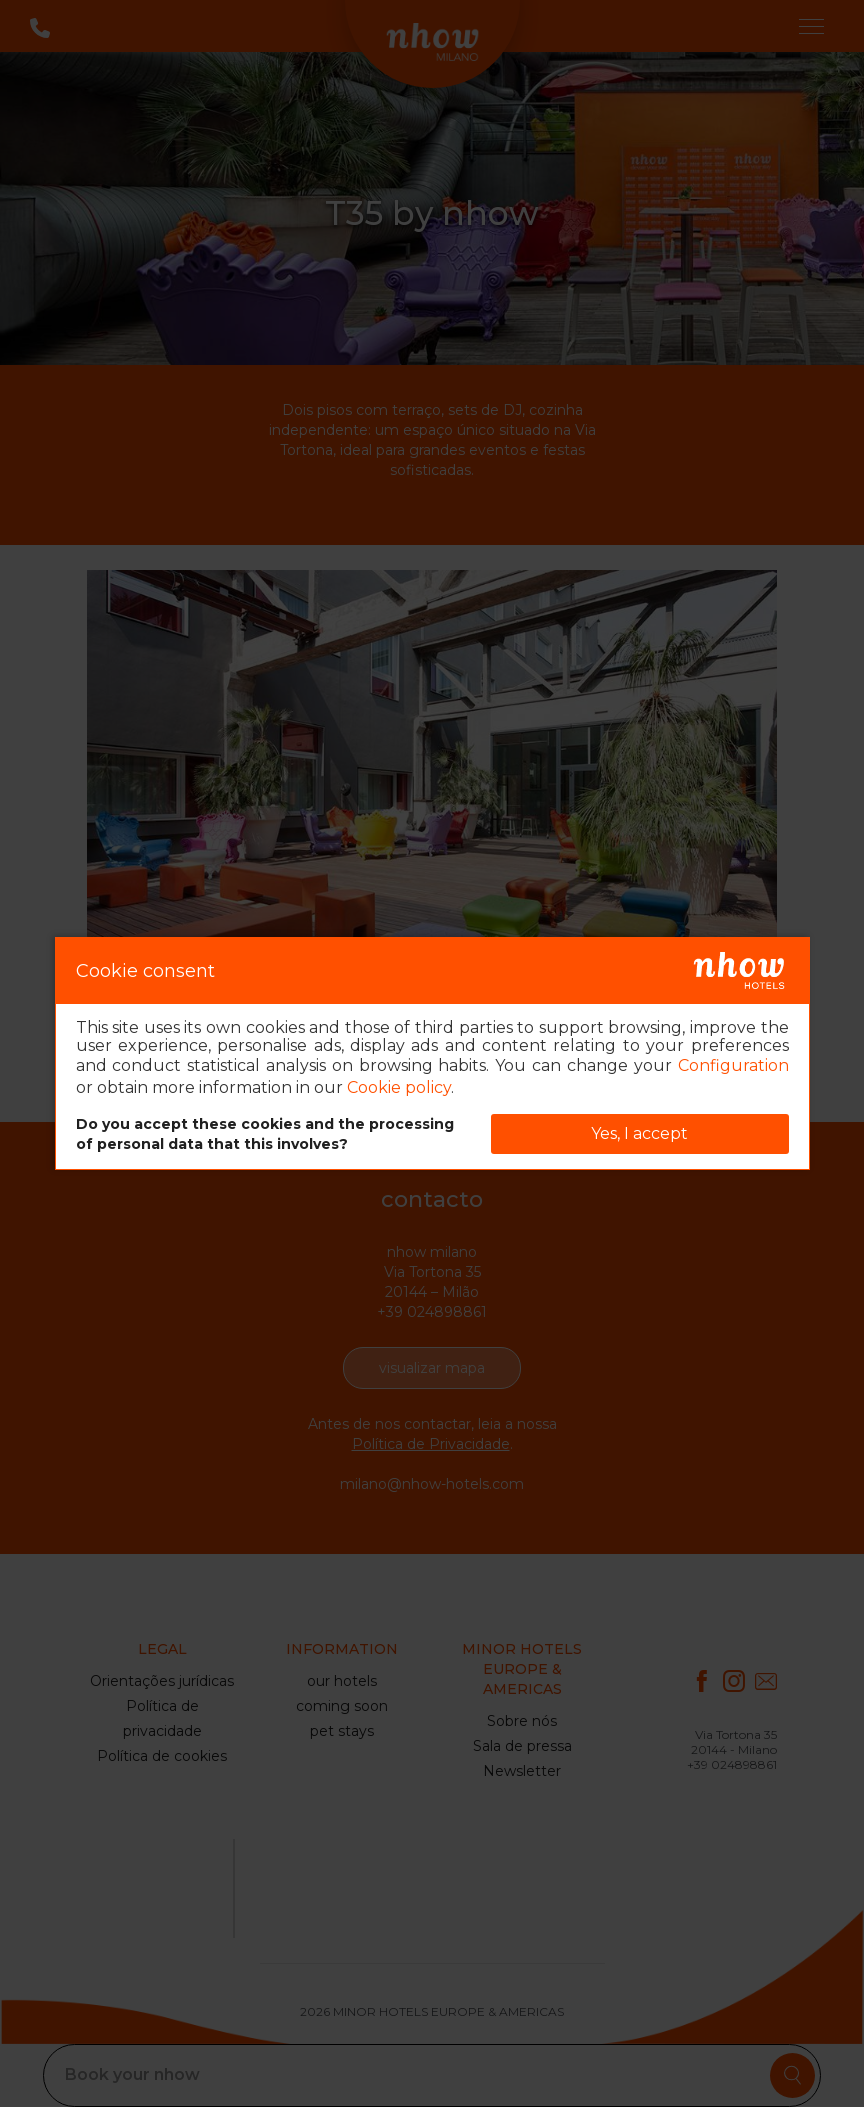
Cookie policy (399, 1087)
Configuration (733, 1065)
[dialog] (432, 1053)
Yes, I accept (639, 1133)
